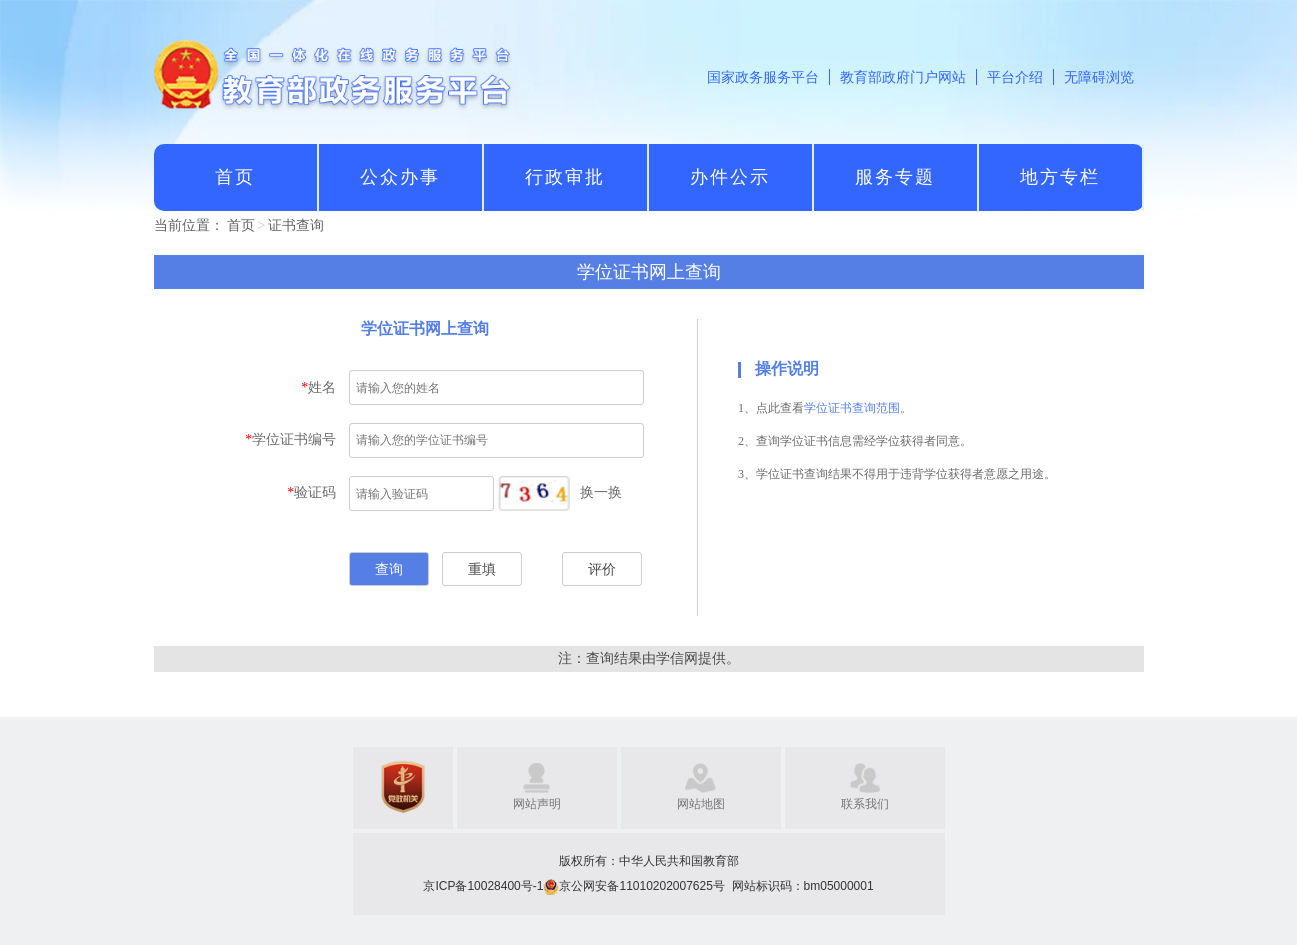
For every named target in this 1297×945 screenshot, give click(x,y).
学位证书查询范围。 (858, 408)
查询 (389, 569)
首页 (241, 225)
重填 (482, 569)
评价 (602, 569)
